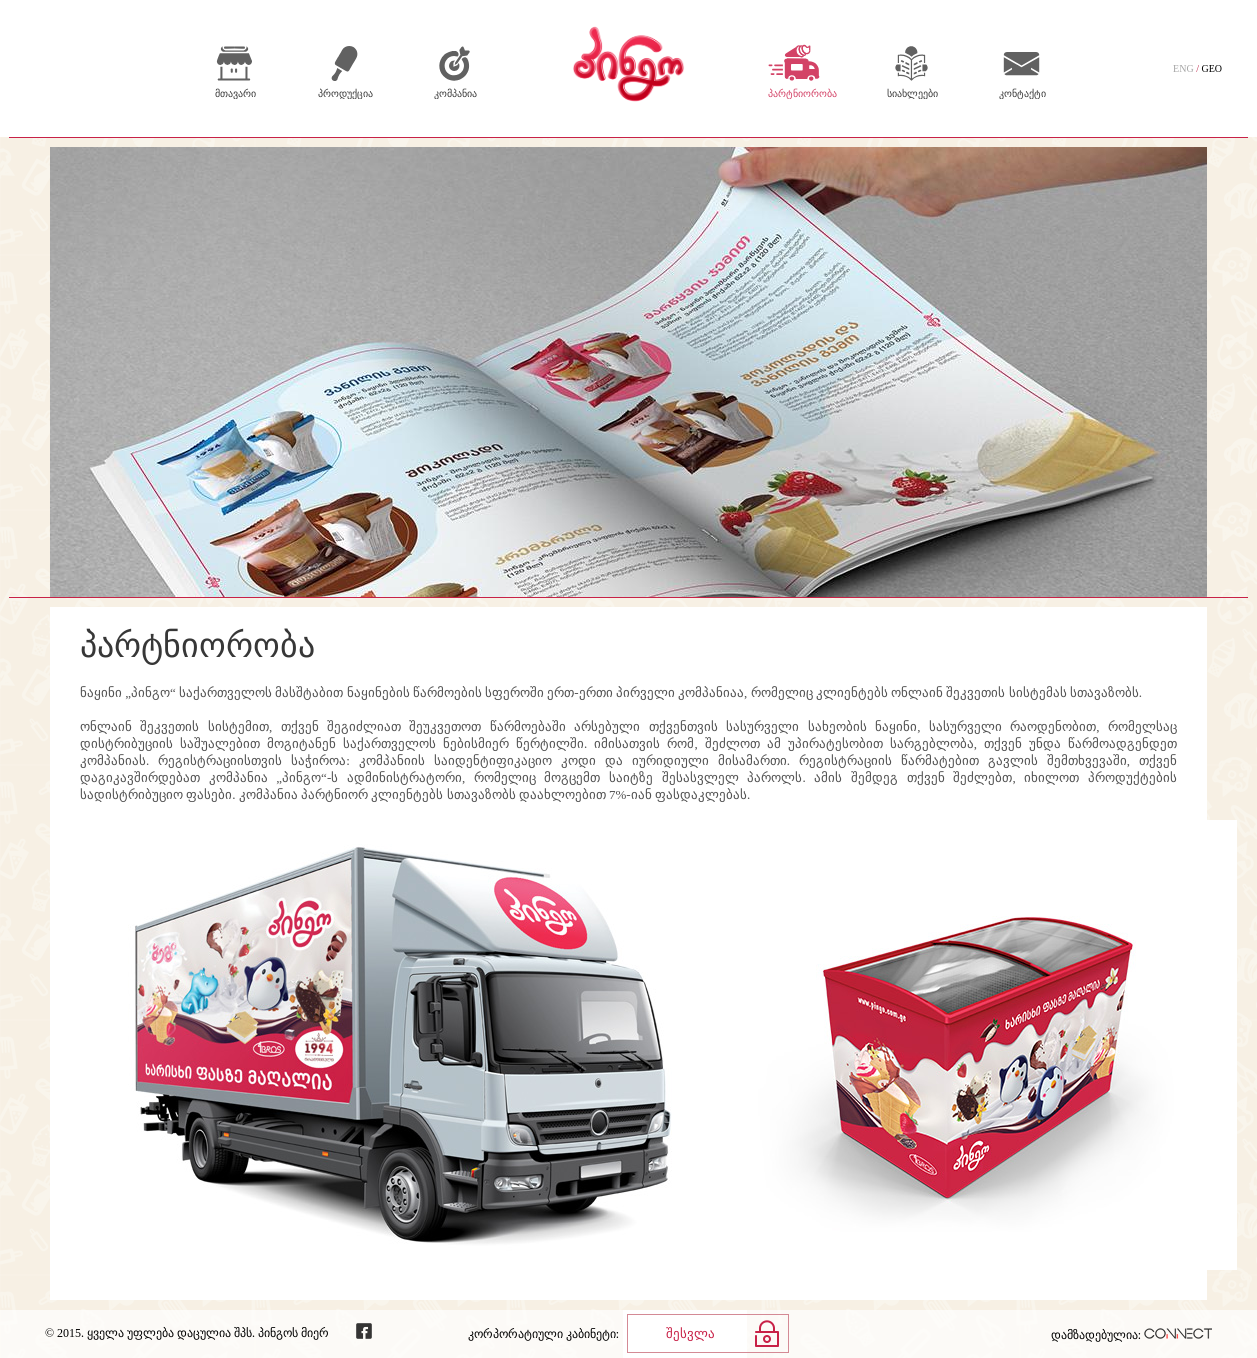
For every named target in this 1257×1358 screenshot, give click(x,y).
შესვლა (690, 1333)
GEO (1211, 68)
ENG (1183, 68)
